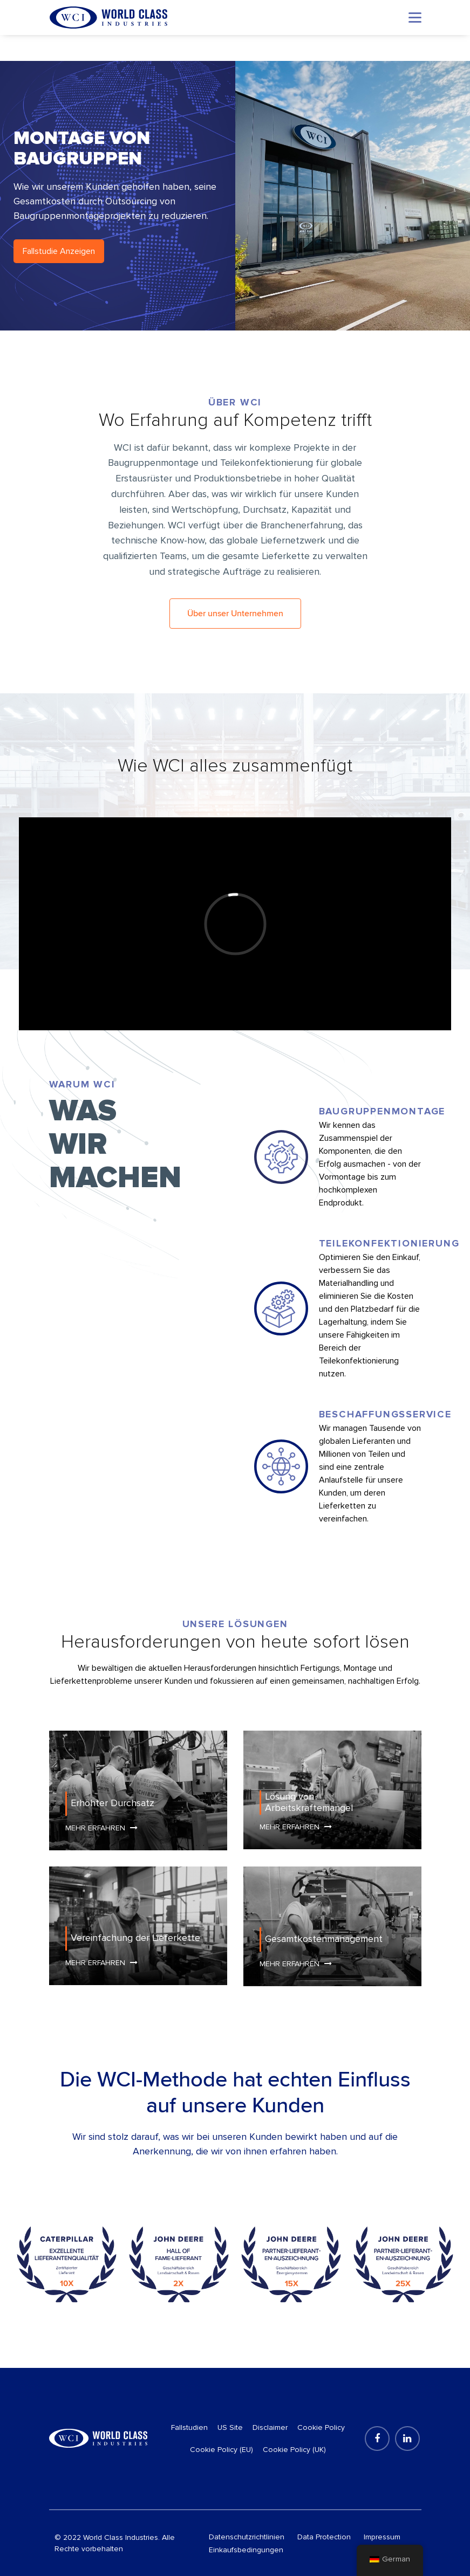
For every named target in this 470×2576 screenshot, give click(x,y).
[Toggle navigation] (414, 17)
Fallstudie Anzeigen (59, 251)
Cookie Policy (321, 2427)
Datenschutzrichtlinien (246, 2536)
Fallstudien (189, 2427)
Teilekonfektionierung (389, 1243)
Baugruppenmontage (382, 1111)
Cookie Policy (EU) (221, 2449)
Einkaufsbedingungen (246, 2549)
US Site (230, 2427)
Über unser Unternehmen (235, 613)
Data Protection (324, 2536)
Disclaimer (270, 2427)
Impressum (382, 2536)
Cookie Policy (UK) (294, 2449)
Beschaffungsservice (385, 1414)
